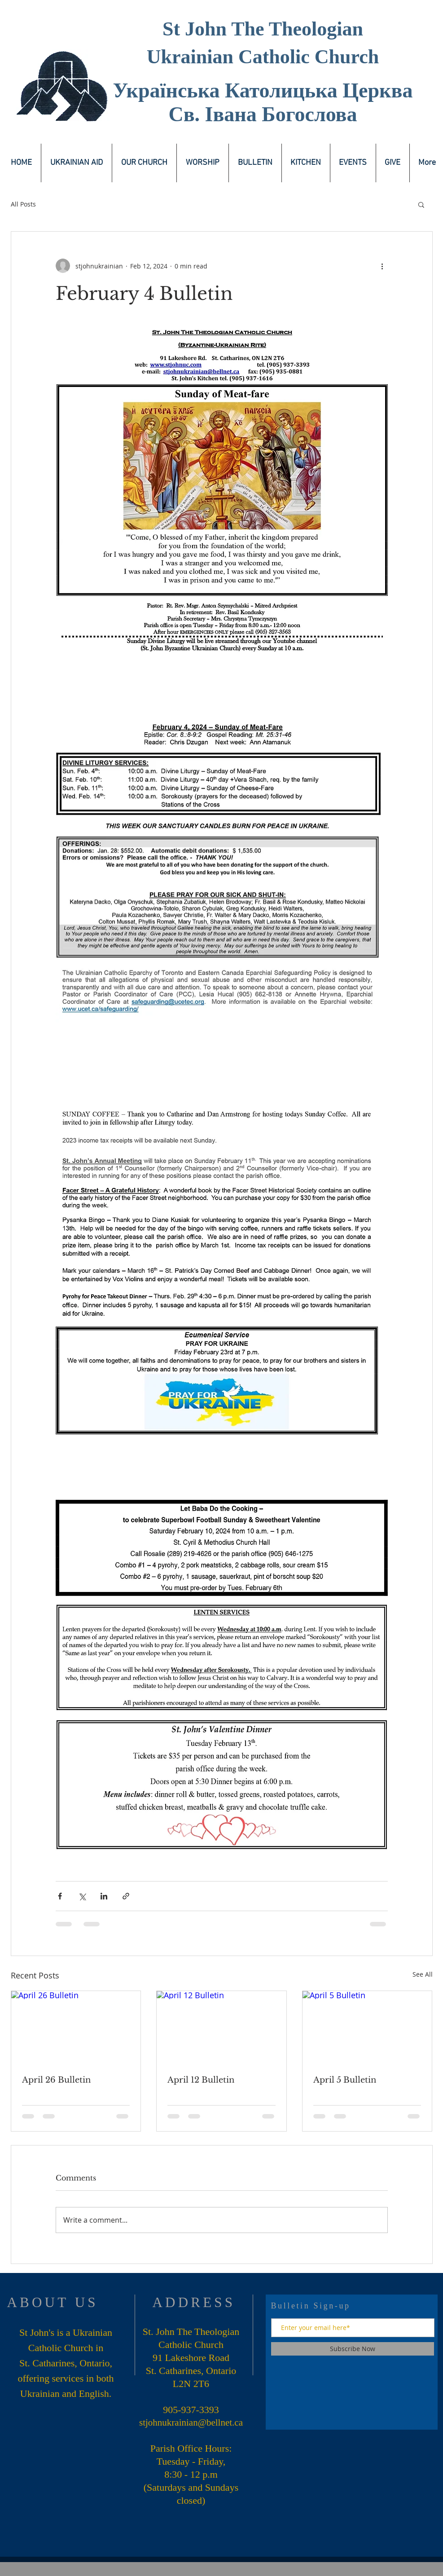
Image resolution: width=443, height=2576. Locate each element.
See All (422, 1974)
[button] (421, 204)
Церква (377, 90)
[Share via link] (126, 1896)
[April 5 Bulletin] (367, 2027)
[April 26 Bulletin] (76, 2027)
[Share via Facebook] (60, 1896)
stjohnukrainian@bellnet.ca (191, 2422)
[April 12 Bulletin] (221, 2027)
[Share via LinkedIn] (104, 1896)
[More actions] (382, 265)
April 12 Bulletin (200, 2080)
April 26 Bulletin (56, 2080)
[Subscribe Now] (352, 2349)
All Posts (23, 204)
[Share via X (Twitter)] (82, 1896)
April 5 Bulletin (344, 2080)
